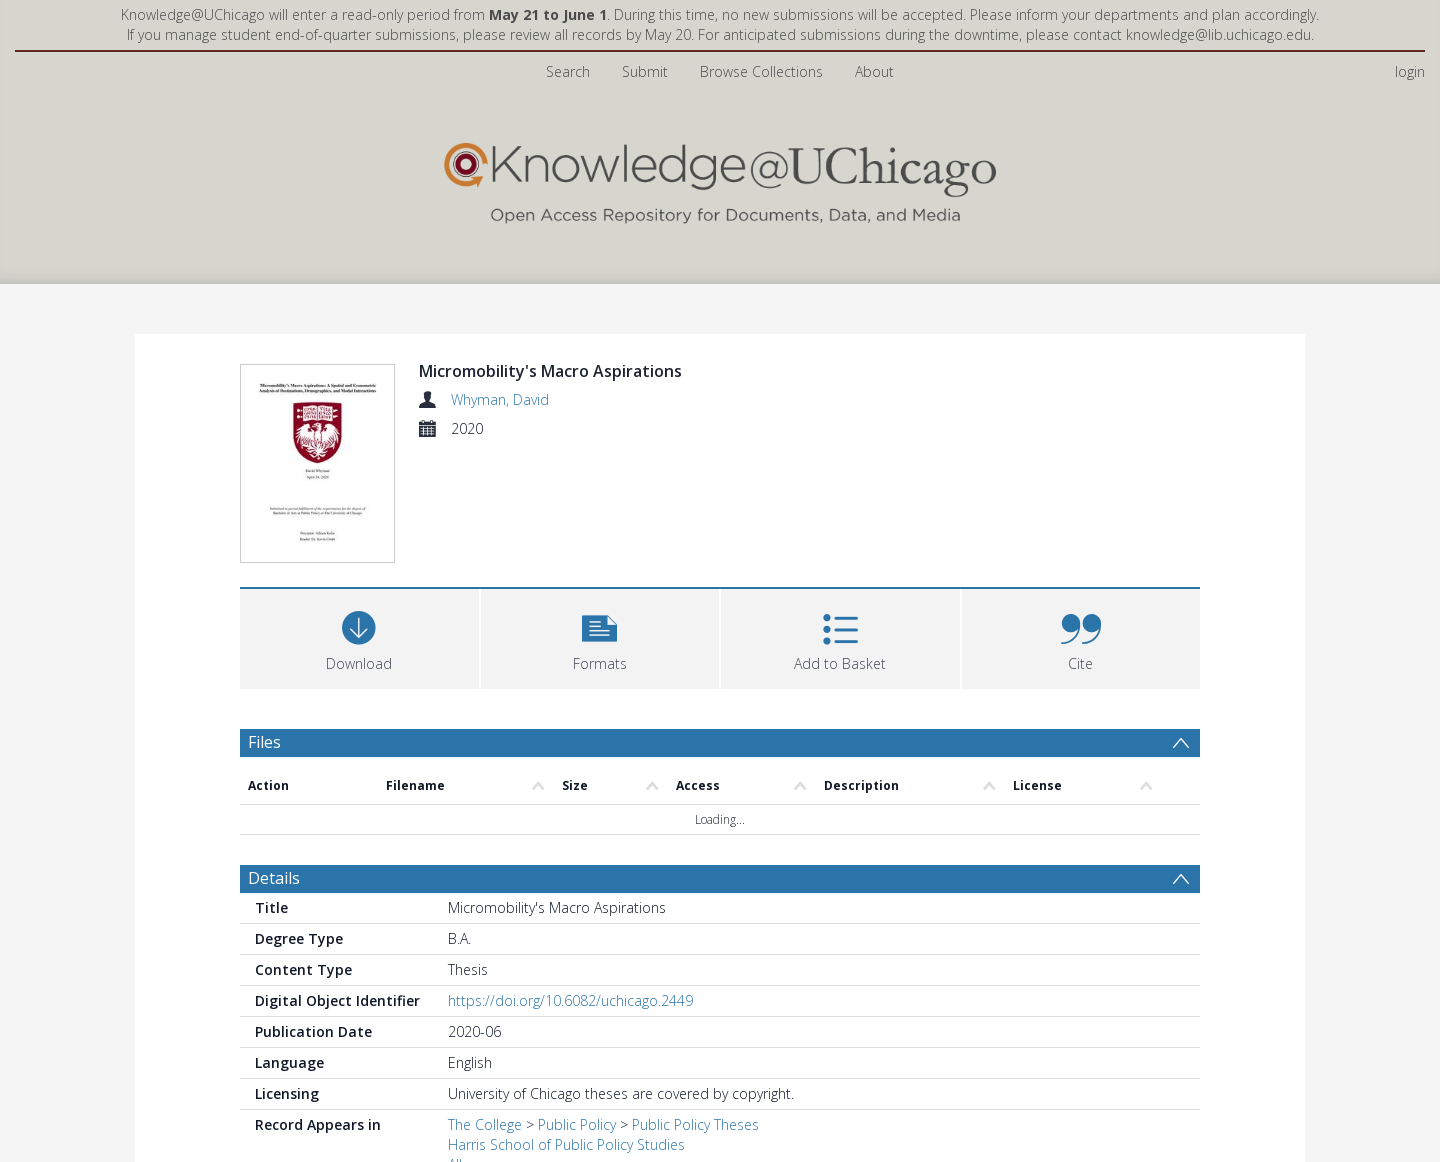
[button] (600, 518)
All (455, 1047)
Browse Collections (761, 71)
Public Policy (577, 1007)
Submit (645, 71)
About (874, 71)
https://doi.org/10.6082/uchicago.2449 (570, 883)
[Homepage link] (720, 178)
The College (485, 1007)
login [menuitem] (1410, 71)
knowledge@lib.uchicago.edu (1218, 34)
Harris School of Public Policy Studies (566, 1027)
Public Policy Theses (695, 1007)
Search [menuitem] (568, 71)
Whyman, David (500, 399)
